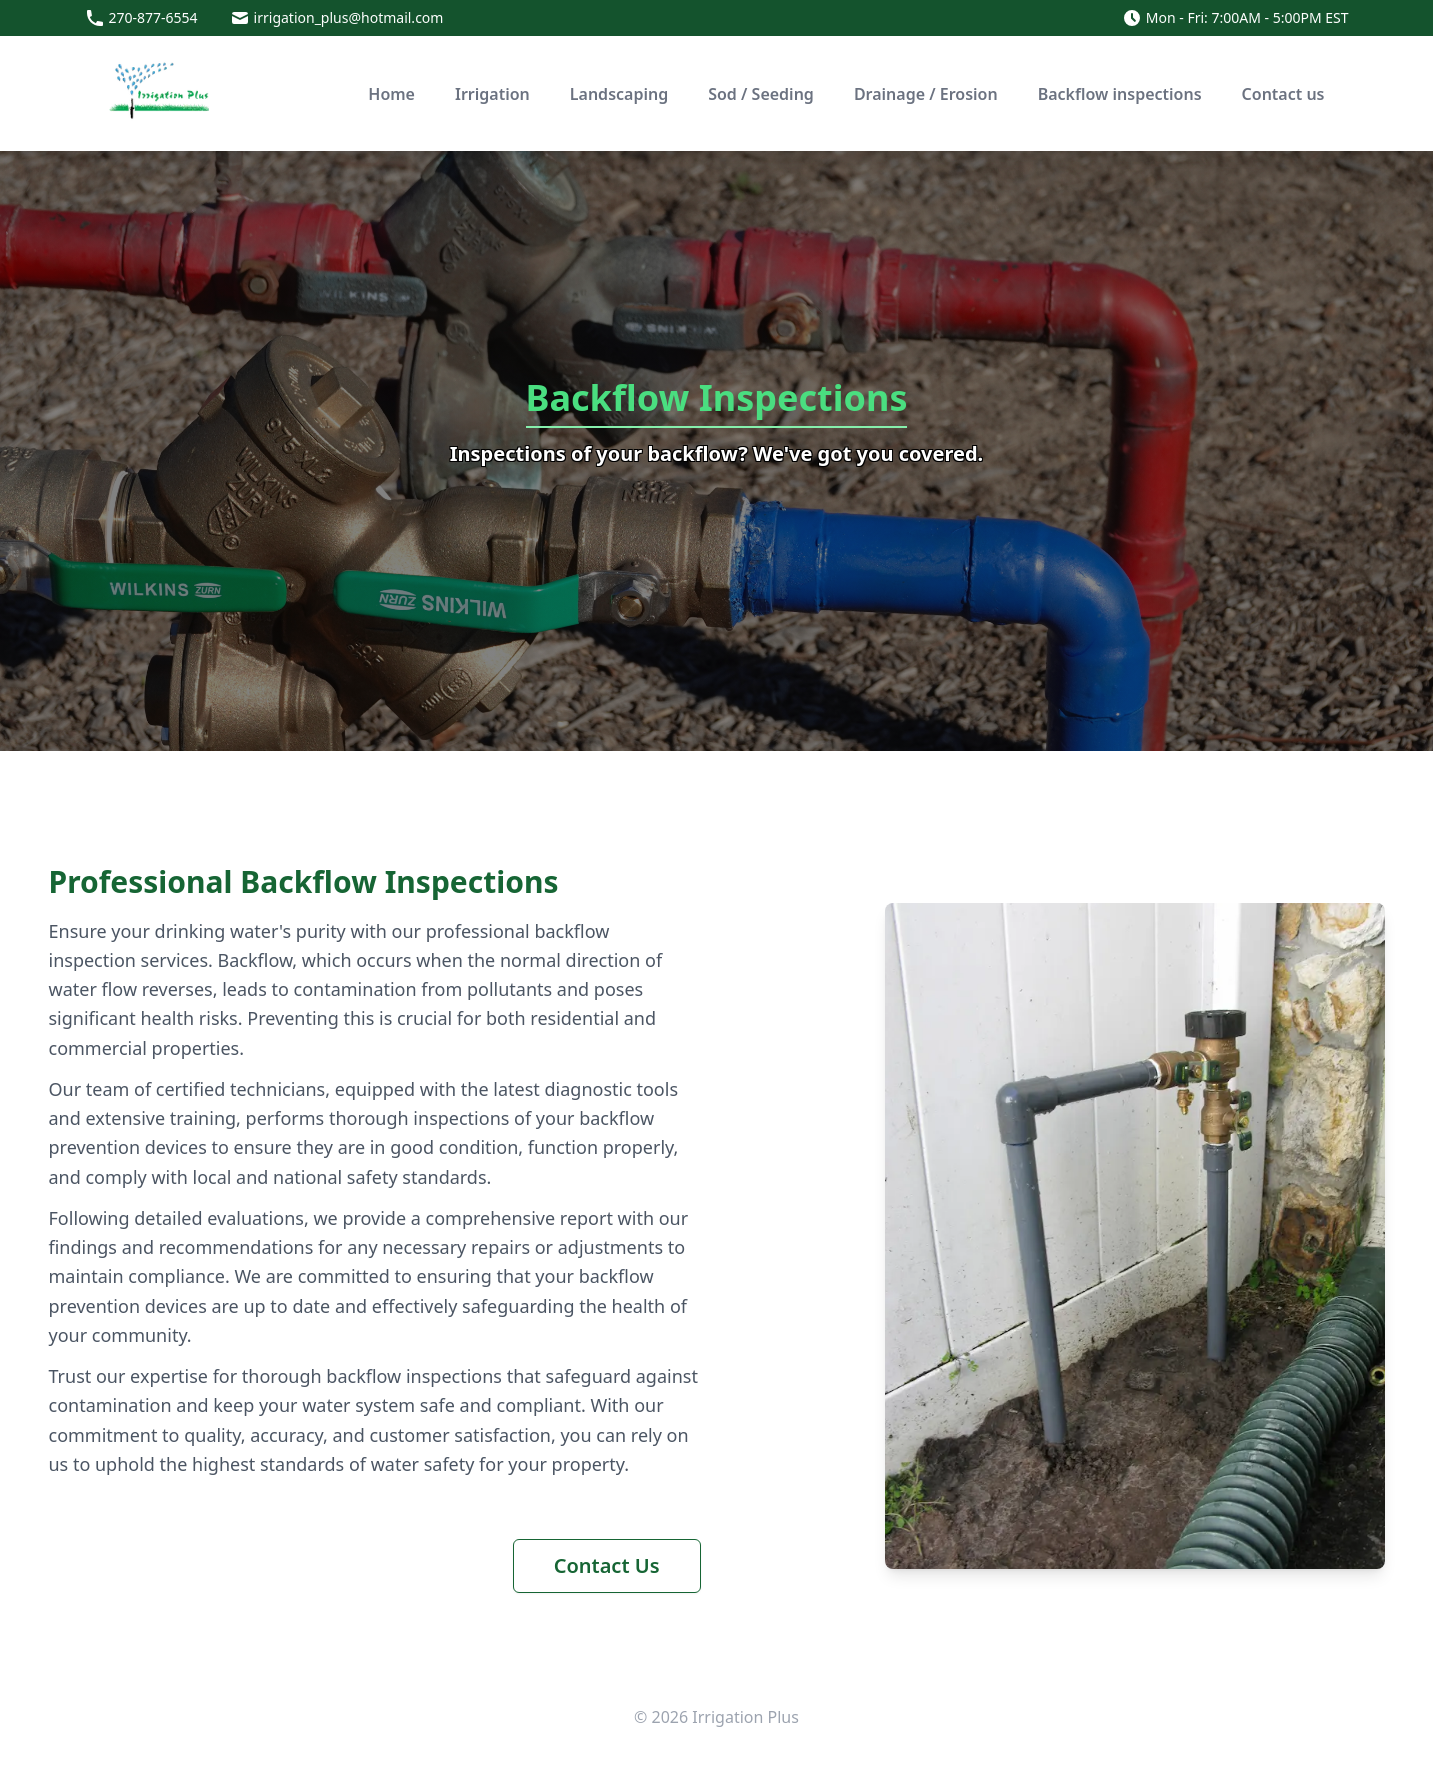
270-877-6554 (153, 17)
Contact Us (607, 1565)
